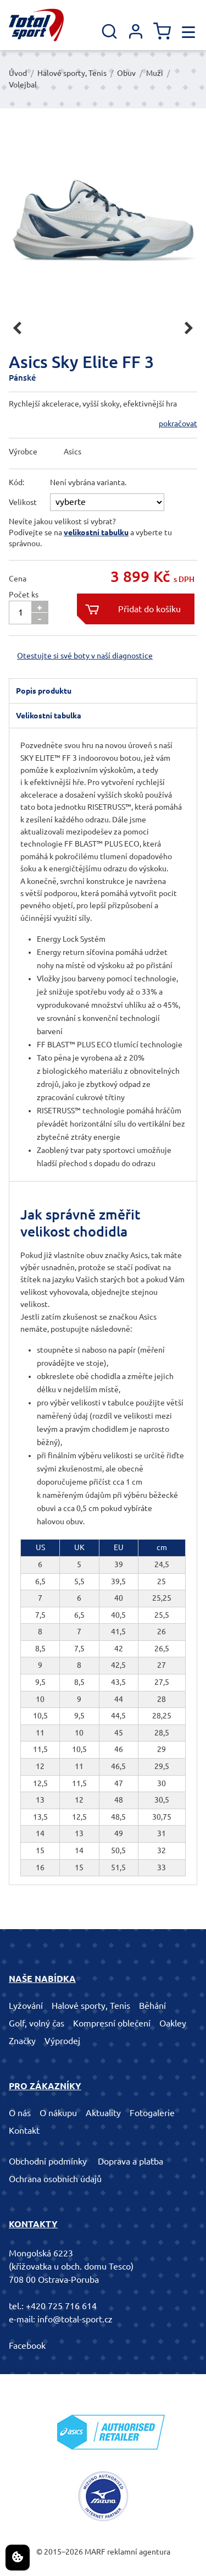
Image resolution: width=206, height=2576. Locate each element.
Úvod (18, 73)
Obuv (126, 73)
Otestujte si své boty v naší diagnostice (85, 655)
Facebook (27, 2345)
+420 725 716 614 (61, 2306)
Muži (154, 73)
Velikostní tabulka (48, 715)
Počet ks (23, 594)
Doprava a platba (130, 2161)
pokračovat (178, 423)
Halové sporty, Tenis (72, 73)
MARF (95, 2551)
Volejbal (23, 84)
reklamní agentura (138, 2551)
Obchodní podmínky (48, 2161)
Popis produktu (43, 690)
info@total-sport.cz (75, 2319)
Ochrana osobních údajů (55, 2179)
